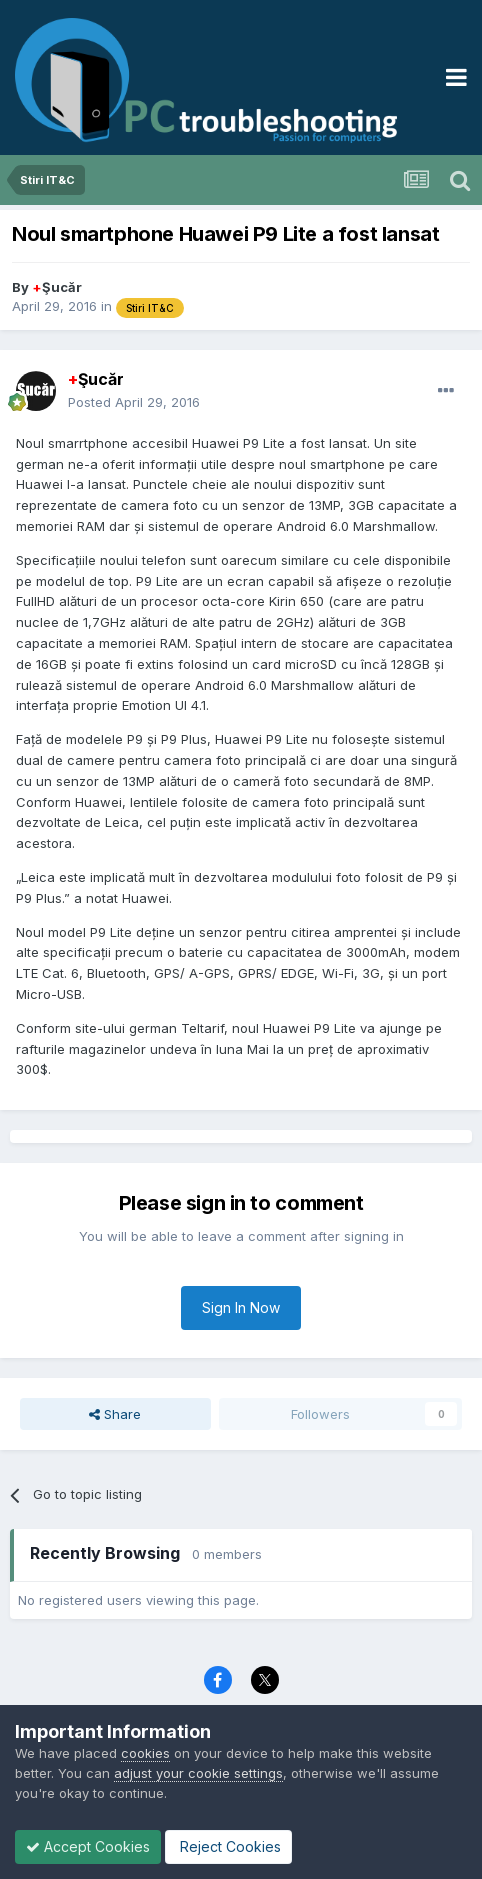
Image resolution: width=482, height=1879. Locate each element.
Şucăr (57, 287)
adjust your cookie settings (198, 1773)
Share (115, 1414)
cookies (145, 1753)
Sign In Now (241, 1307)
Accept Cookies (88, 1846)
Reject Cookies (228, 1846)
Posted (134, 402)
